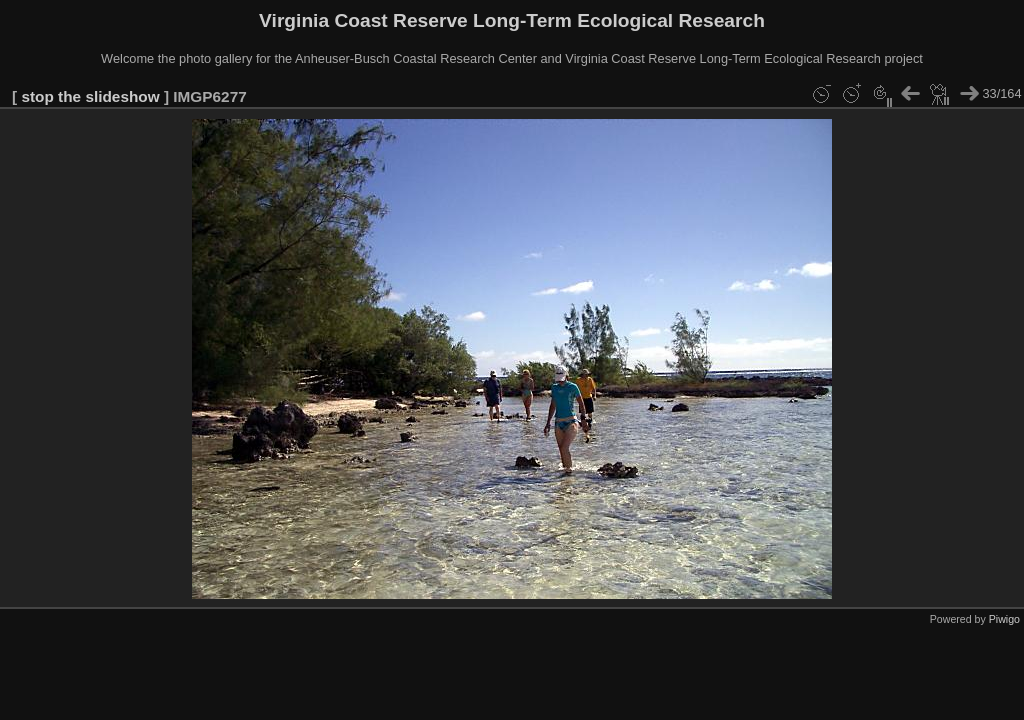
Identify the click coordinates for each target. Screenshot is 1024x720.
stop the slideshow (90, 96)
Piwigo (1004, 619)
